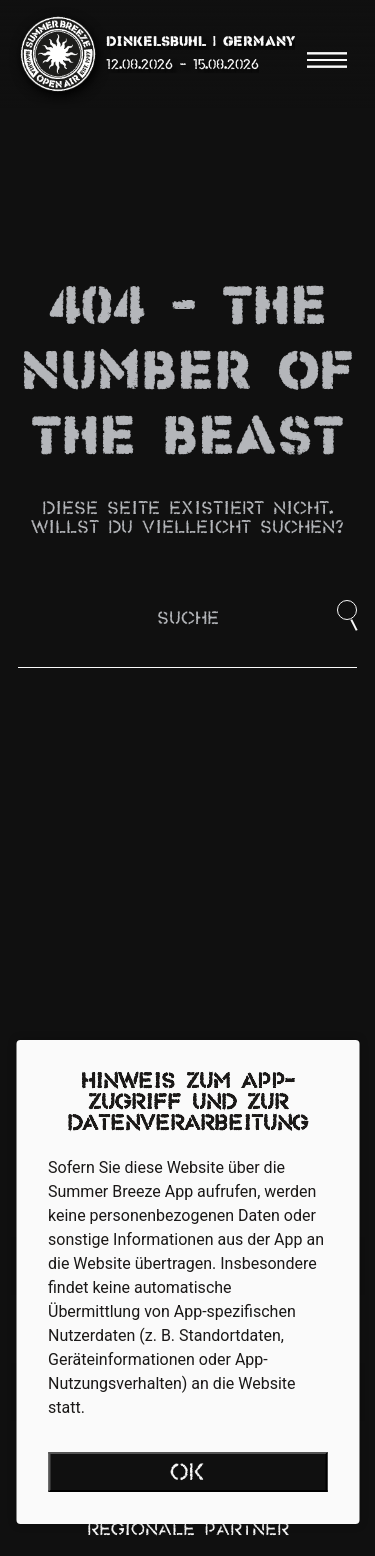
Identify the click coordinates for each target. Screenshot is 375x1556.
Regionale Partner (188, 1530)
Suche (188, 619)
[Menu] (327, 60)
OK (187, 1474)
